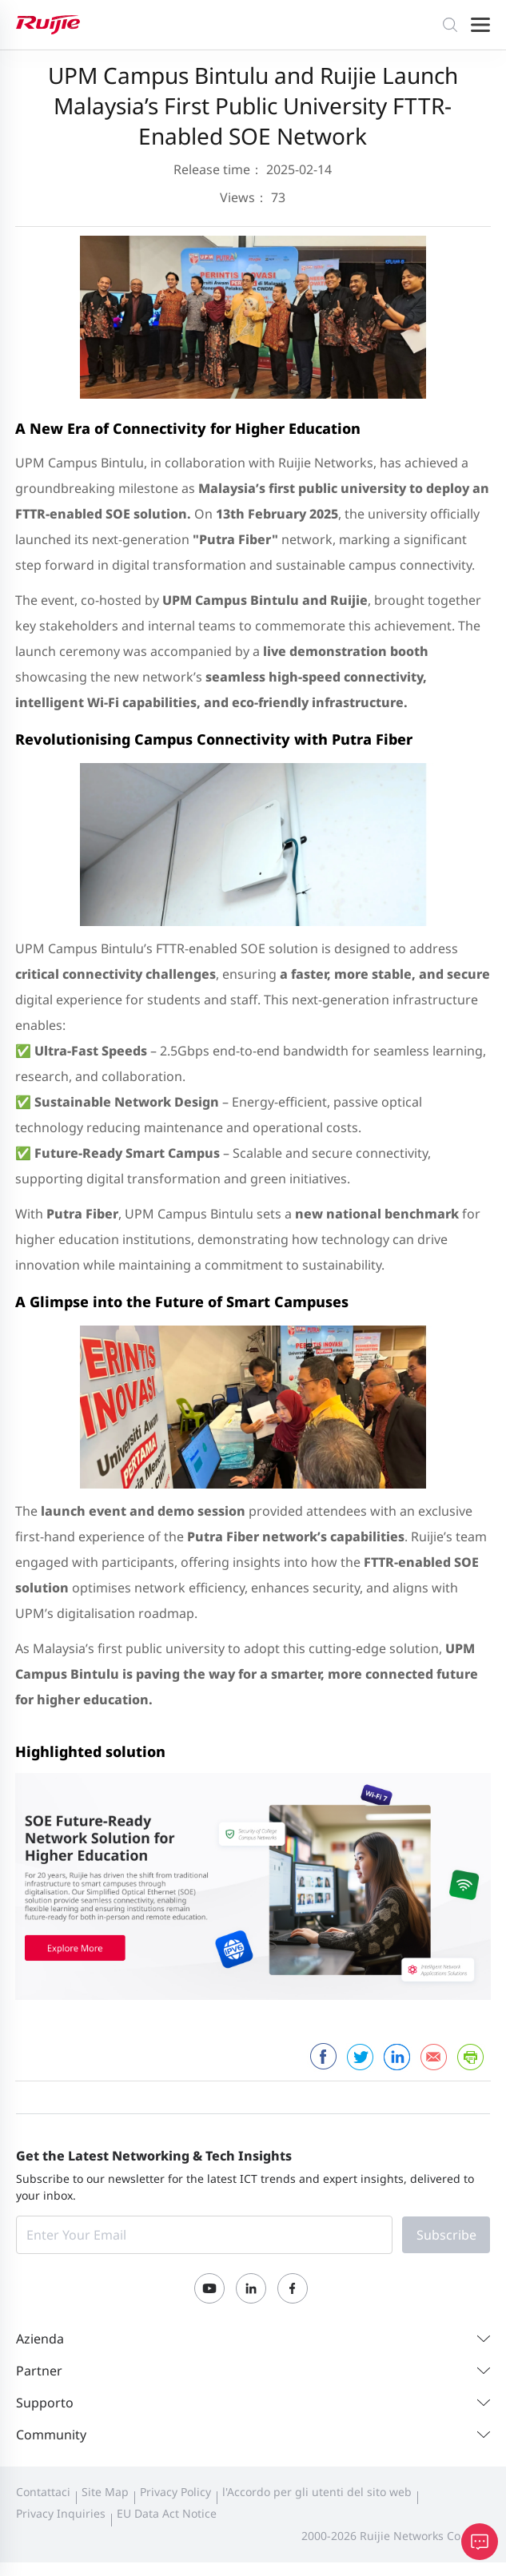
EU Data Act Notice (167, 2513)
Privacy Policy (175, 2491)
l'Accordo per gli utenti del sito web (317, 2491)
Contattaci (43, 2491)
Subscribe (446, 2235)
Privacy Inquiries (61, 2513)
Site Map (105, 2491)
